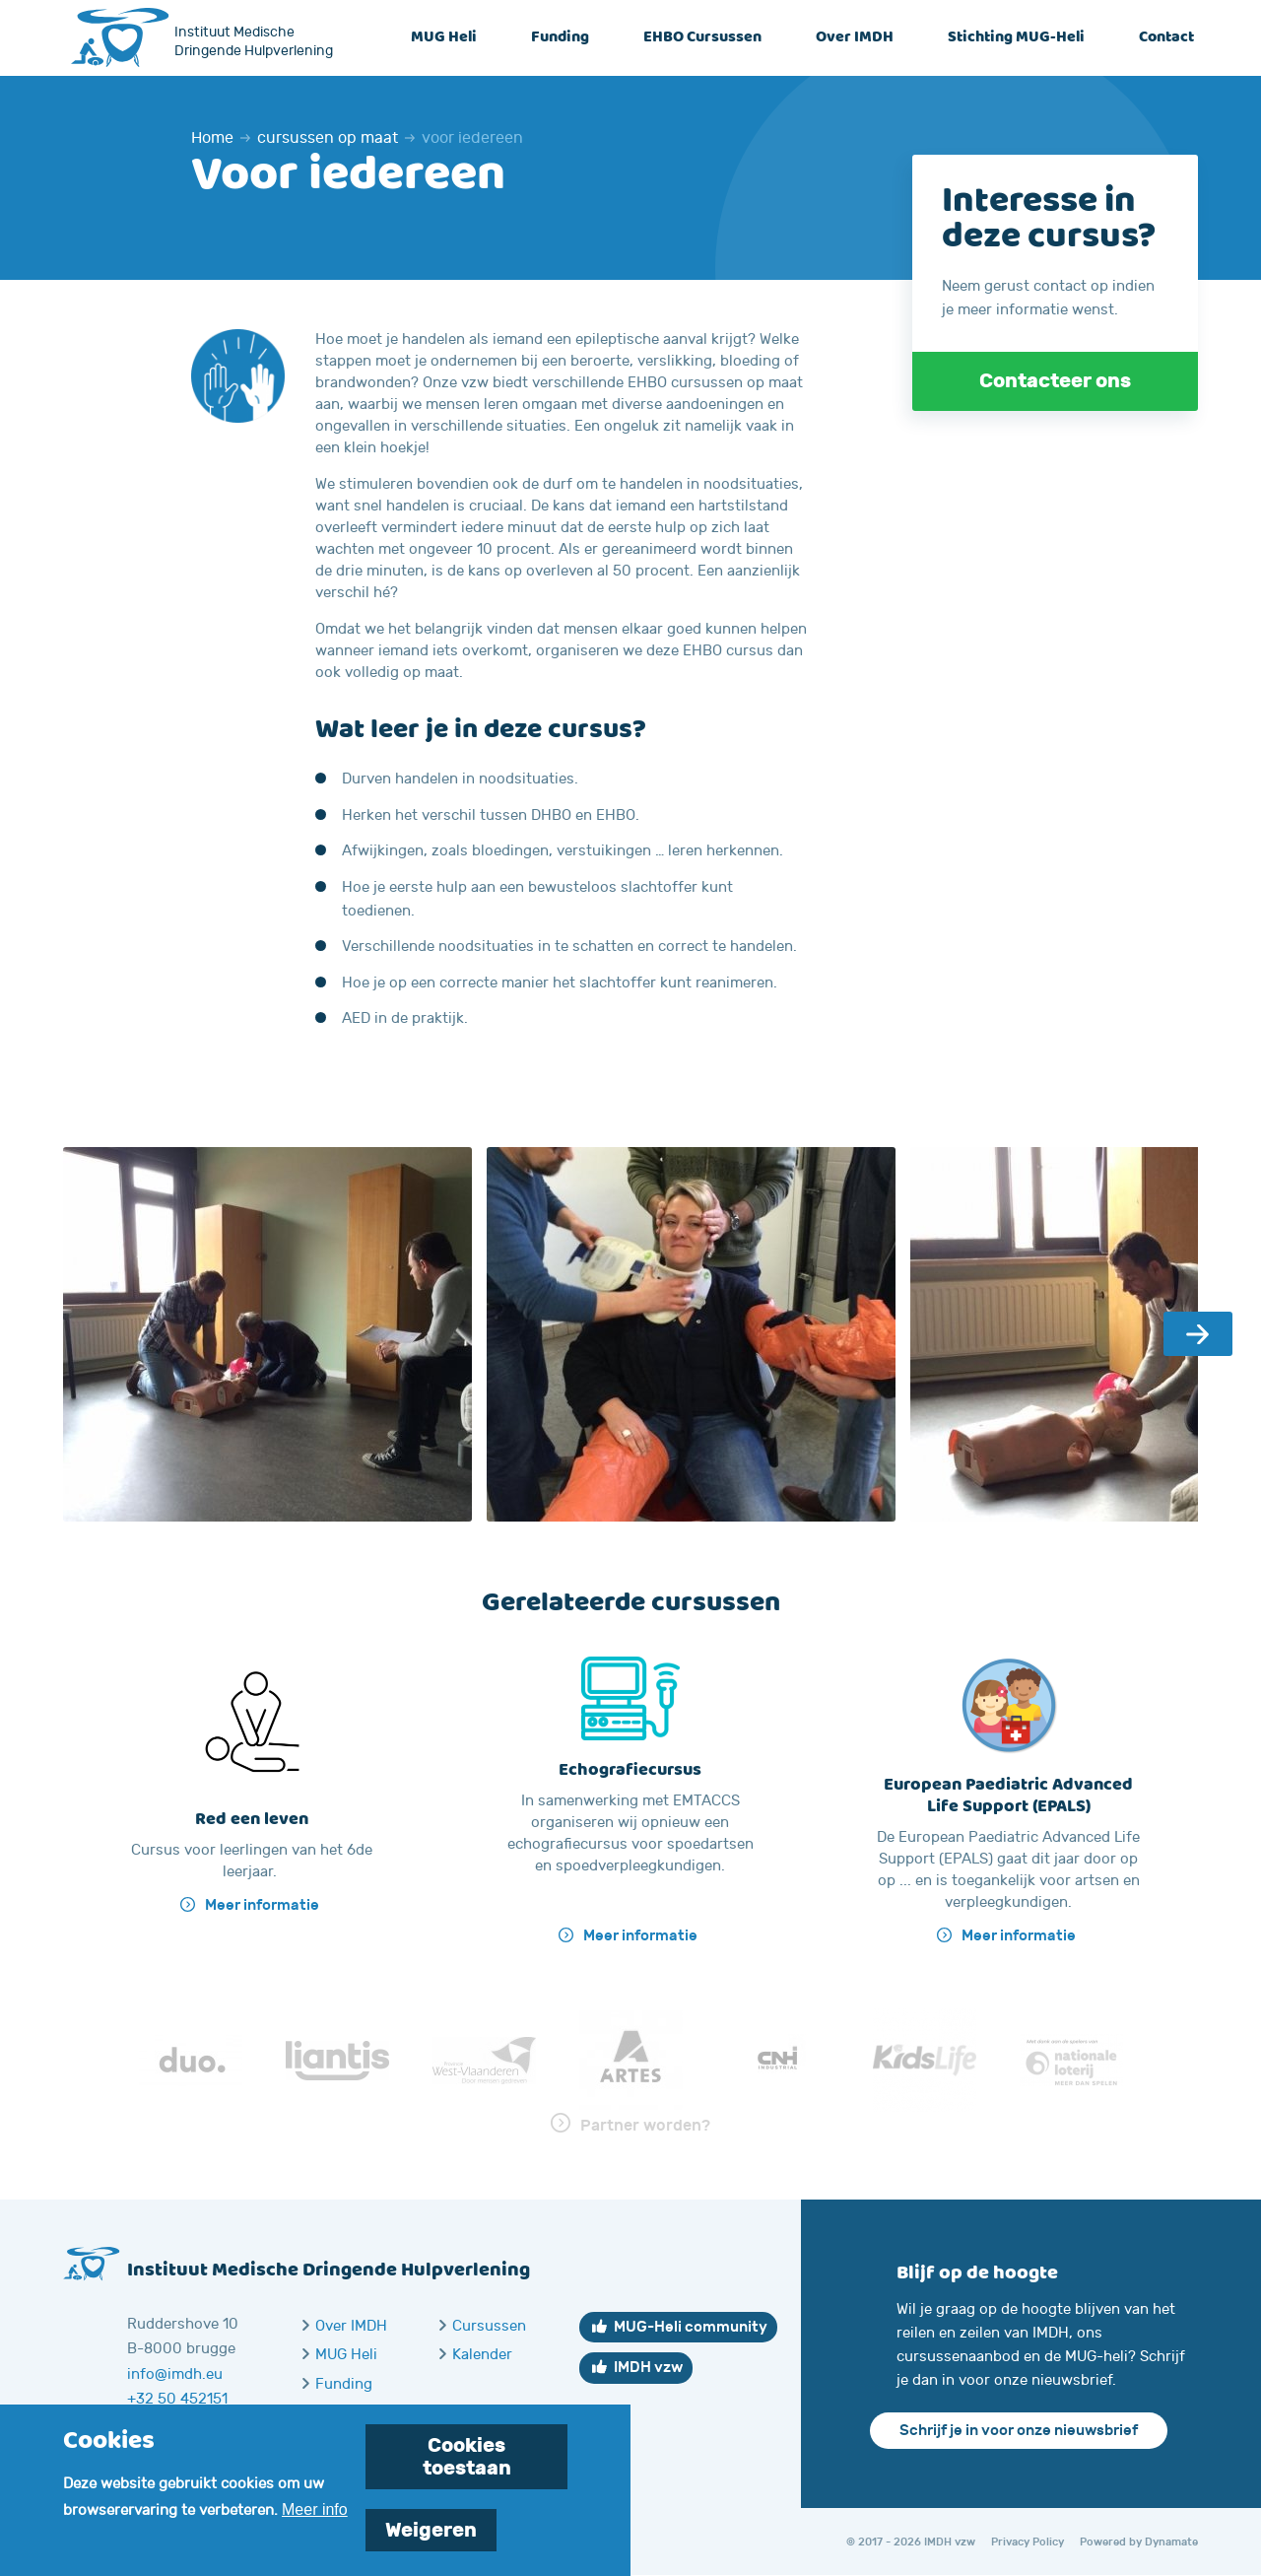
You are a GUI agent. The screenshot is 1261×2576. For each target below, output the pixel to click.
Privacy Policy (1027, 2542)
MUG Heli (444, 37)
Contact (1166, 37)
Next (1197, 1334)
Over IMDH (855, 37)
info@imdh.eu (175, 2374)
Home (212, 138)
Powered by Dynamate (1139, 2542)
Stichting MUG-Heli (1016, 37)
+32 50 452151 (177, 2399)
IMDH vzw (648, 2367)
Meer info (315, 2518)
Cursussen (489, 2326)
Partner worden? (645, 2125)
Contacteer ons (1055, 381)
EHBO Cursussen (702, 37)
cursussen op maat (327, 138)
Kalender (482, 2354)
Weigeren (431, 2539)
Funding (560, 37)
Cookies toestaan (467, 2465)
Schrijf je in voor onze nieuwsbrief (1018, 2430)
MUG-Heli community (690, 2327)
